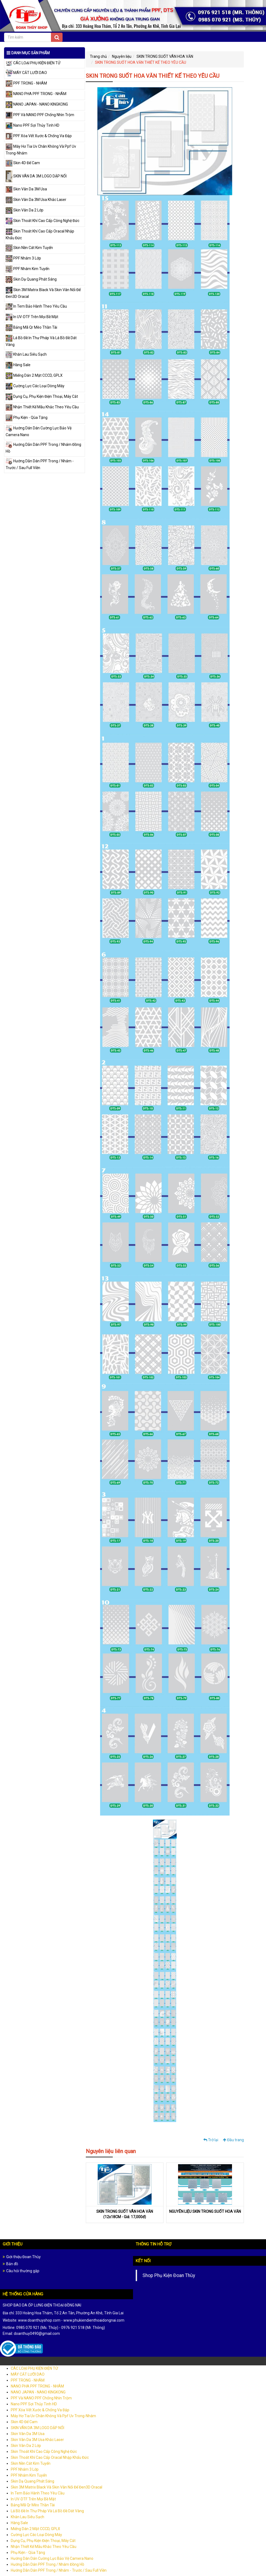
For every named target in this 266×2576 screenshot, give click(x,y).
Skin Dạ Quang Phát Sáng (31, 279)
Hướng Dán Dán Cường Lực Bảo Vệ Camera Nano (52, 2558)
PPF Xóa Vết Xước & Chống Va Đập (39, 136)
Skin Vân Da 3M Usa (26, 189)
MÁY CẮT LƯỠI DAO (26, 72)
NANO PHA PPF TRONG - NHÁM (36, 94)
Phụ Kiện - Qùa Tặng (26, 417)
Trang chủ (98, 56)
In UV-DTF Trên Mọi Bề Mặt (32, 317)
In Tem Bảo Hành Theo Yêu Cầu (36, 306)
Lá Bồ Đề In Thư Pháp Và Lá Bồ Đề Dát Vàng (47, 2511)
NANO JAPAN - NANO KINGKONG (37, 104)
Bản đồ (12, 2264)
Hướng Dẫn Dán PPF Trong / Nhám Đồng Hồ (47, 2564)
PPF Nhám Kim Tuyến (27, 269)
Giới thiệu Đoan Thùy (23, 2257)
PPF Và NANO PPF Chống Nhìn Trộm (40, 115)
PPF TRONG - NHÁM (26, 83)
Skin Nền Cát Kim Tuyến (29, 247)
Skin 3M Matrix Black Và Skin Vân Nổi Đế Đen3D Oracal (56, 2487)
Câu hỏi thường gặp (22, 2271)
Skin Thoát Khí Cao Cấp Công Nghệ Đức (42, 220)
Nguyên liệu (121, 56)
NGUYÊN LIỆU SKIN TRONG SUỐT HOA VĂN (205, 2211)
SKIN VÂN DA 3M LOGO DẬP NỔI (36, 176)
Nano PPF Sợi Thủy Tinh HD (32, 125)
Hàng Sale (18, 365)
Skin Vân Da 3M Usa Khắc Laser (36, 199)
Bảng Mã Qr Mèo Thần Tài (31, 327)
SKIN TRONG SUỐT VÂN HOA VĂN (165, 56)
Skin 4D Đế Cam (23, 163)
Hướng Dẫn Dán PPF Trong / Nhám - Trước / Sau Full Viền (59, 2570)
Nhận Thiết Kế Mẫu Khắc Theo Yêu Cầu (42, 407)
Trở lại (210, 2140)
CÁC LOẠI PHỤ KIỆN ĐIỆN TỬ (33, 63)
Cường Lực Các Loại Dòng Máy (35, 386)
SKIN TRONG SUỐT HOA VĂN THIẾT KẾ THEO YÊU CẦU (140, 62)
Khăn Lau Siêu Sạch (26, 354)
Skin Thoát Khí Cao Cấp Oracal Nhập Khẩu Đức (50, 2457)
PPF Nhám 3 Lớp (23, 258)
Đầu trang (233, 2140)
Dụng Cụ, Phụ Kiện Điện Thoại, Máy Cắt (42, 396)
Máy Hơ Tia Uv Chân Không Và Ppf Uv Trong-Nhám (53, 2416)
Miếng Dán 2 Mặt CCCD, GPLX (34, 375)
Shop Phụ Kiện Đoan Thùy (168, 2275)
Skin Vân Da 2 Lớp (24, 210)
